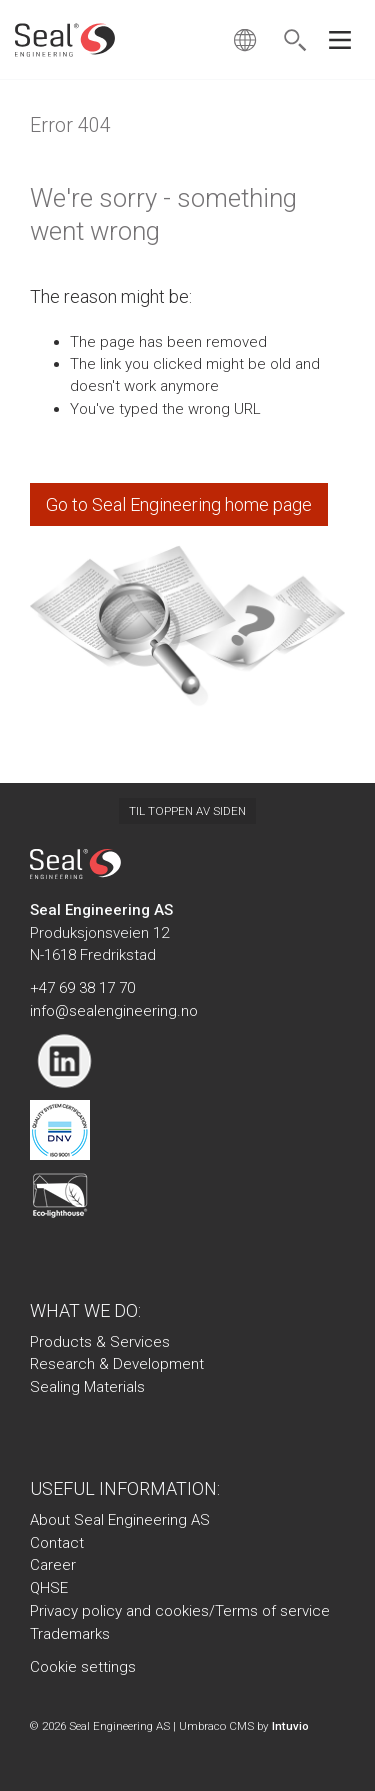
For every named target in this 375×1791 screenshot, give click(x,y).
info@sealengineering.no (114, 1011)
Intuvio (290, 1726)
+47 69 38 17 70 (82, 988)
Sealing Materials (87, 1387)
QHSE (49, 1588)
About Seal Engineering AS (120, 1520)
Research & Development (117, 1364)
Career (53, 1565)
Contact (57, 1543)
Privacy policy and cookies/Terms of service (180, 1611)
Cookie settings (83, 1667)
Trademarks (70, 1634)
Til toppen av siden (187, 811)
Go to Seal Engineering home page (179, 504)
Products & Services (100, 1342)
